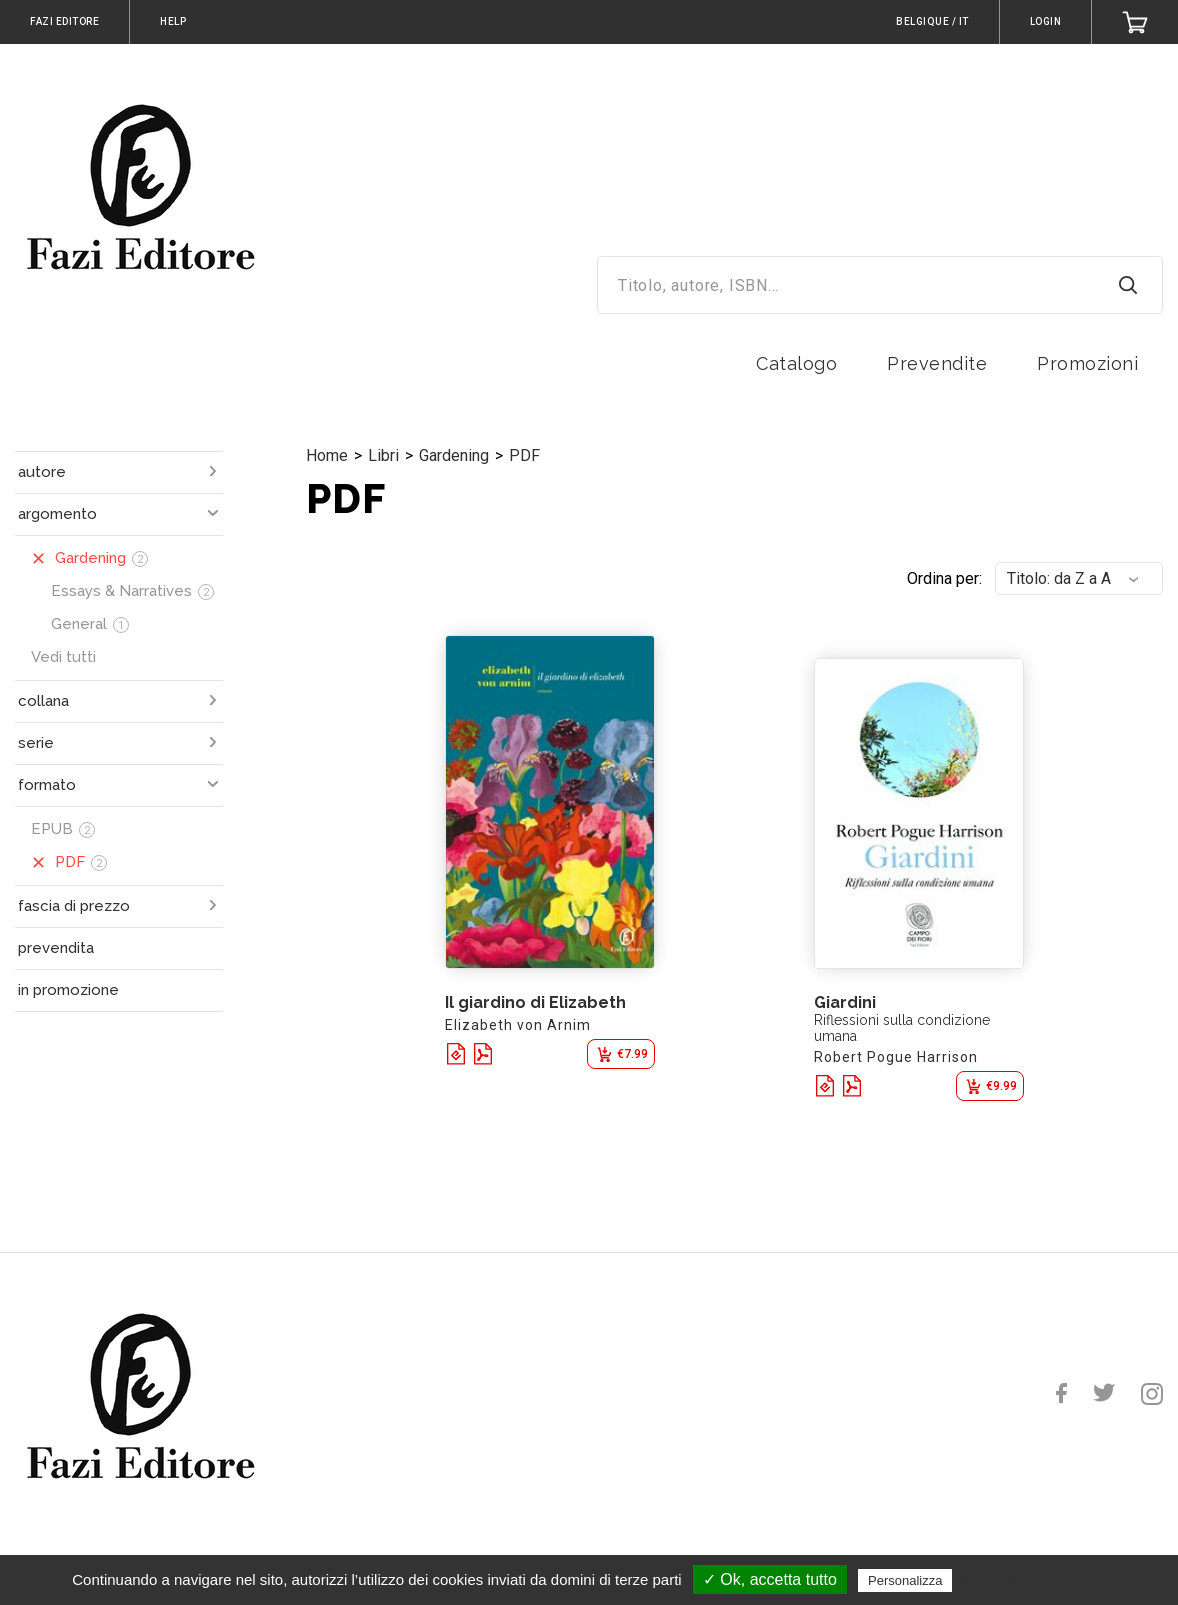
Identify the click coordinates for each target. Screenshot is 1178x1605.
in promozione (68, 990)
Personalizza (905, 1580)
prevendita (56, 948)
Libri (383, 455)
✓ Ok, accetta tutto (770, 1579)
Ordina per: (944, 578)
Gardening (454, 455)
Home (327, 455)
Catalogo (796, 363)
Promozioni (1087, 363)
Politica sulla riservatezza (1041, 1580)
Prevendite (937, 363)
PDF (524, 455)
